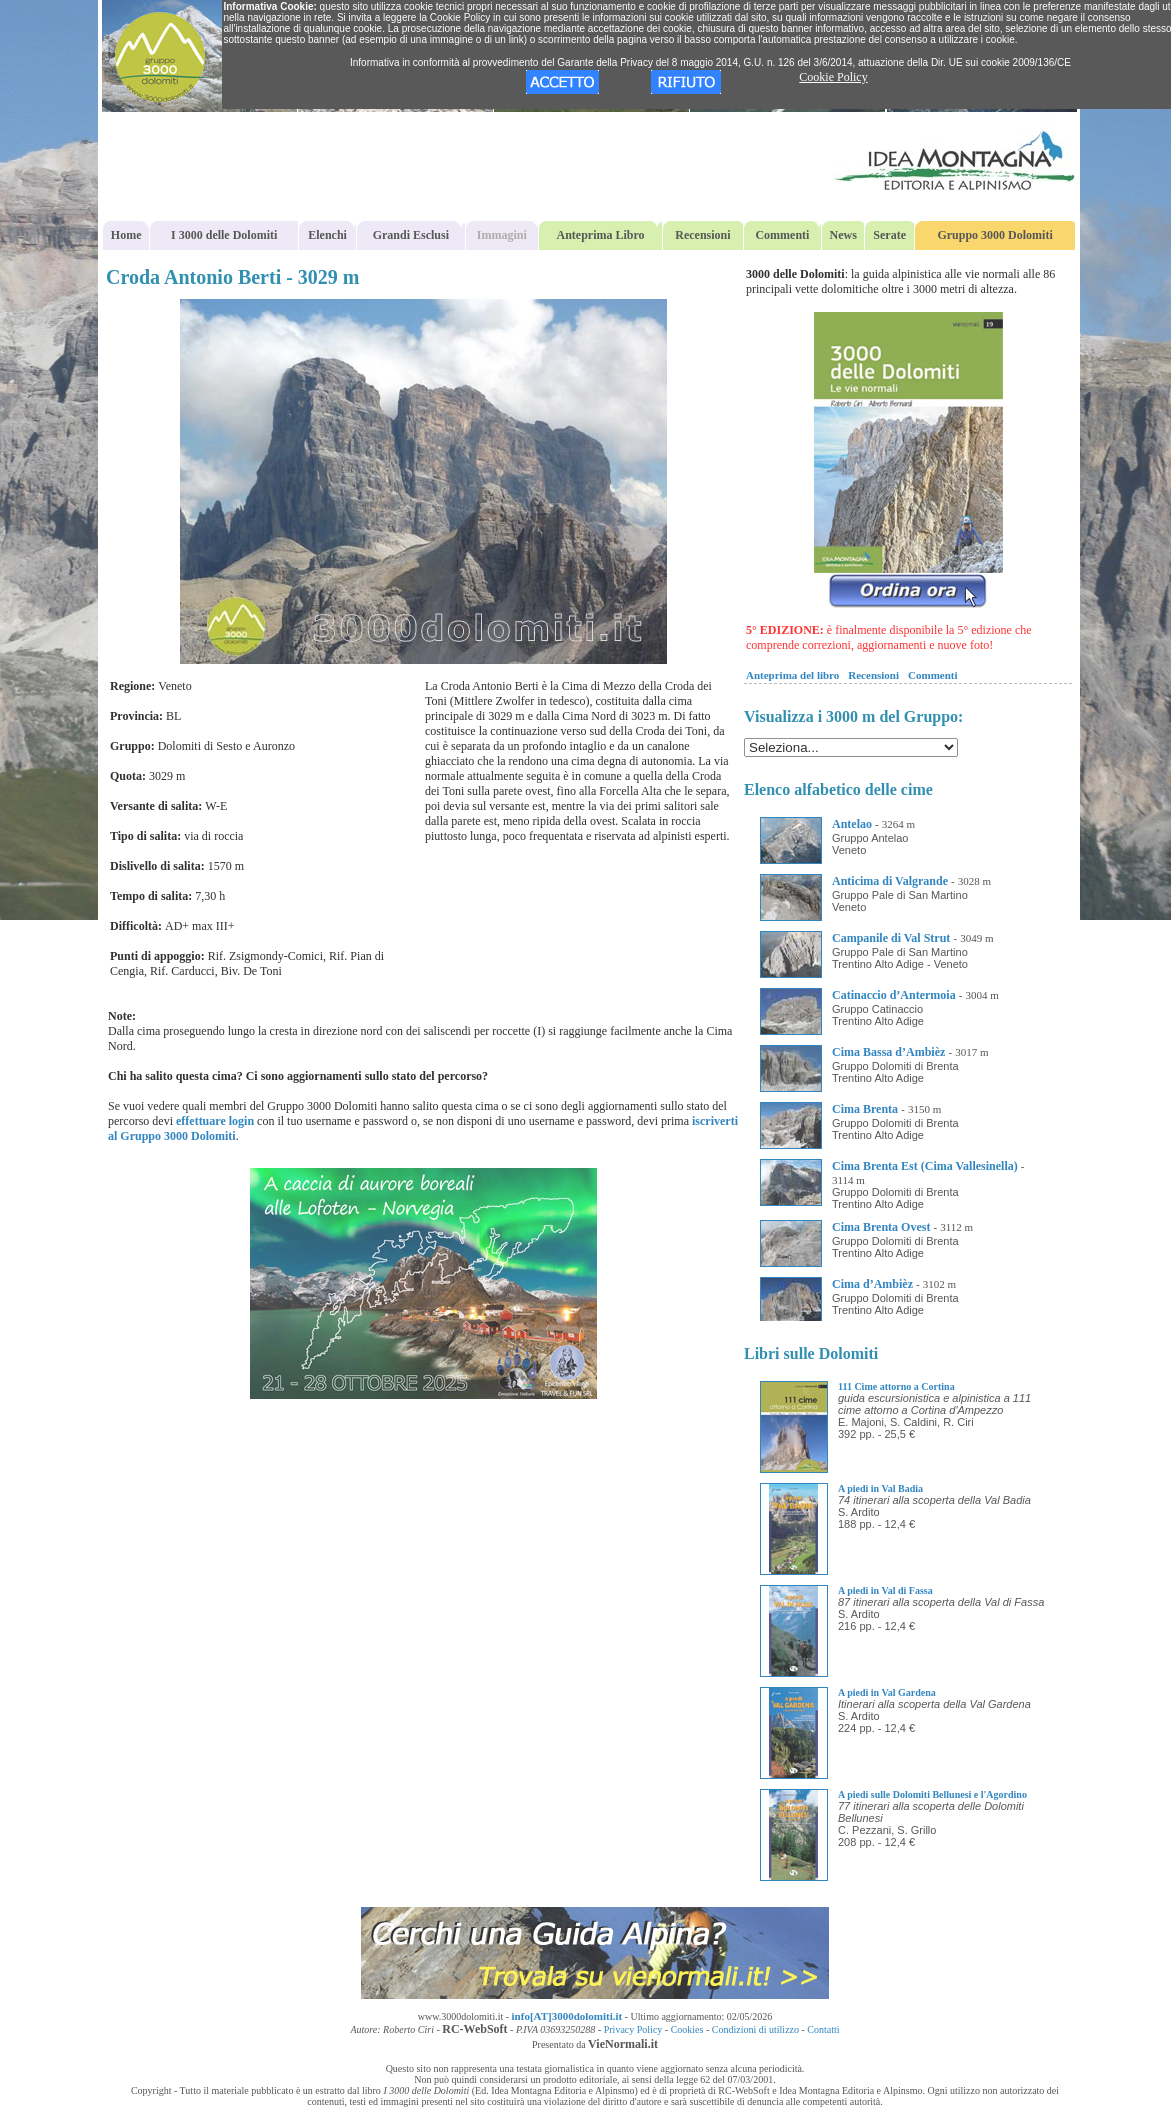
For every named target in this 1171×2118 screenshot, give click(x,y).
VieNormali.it (623, 2044)
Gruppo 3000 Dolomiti (994, 235)
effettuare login (215, 1121)
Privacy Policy (633, 2029)
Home (126, 235)
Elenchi (327, 235)
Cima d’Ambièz (872, 1284)
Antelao (852, 824)
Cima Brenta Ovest (881, 1227)
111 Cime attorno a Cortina (896, 1386)
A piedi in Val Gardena (887, 1692)
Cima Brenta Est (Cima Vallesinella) (925, 1166)
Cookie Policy (833, 77)
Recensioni (702, 235)
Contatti (823, 2029)
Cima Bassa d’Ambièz (888, 1052)
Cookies (687, 2029)
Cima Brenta (865, 1109)
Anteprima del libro (792, 675)
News (843, 235)
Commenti (782, 235)
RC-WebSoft (474, 2029)
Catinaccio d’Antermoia (894, 995)
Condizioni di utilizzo (755, 2029)
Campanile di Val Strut (891, 938)
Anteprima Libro (601, 235)
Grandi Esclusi (411, 235)
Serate (889, 235)
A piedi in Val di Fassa (885, 1590)
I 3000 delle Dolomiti (224, 235)
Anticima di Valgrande (890, 881)
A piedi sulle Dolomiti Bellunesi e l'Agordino (932, 1794)
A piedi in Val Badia (880, 1488)
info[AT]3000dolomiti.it (567, 2016)
